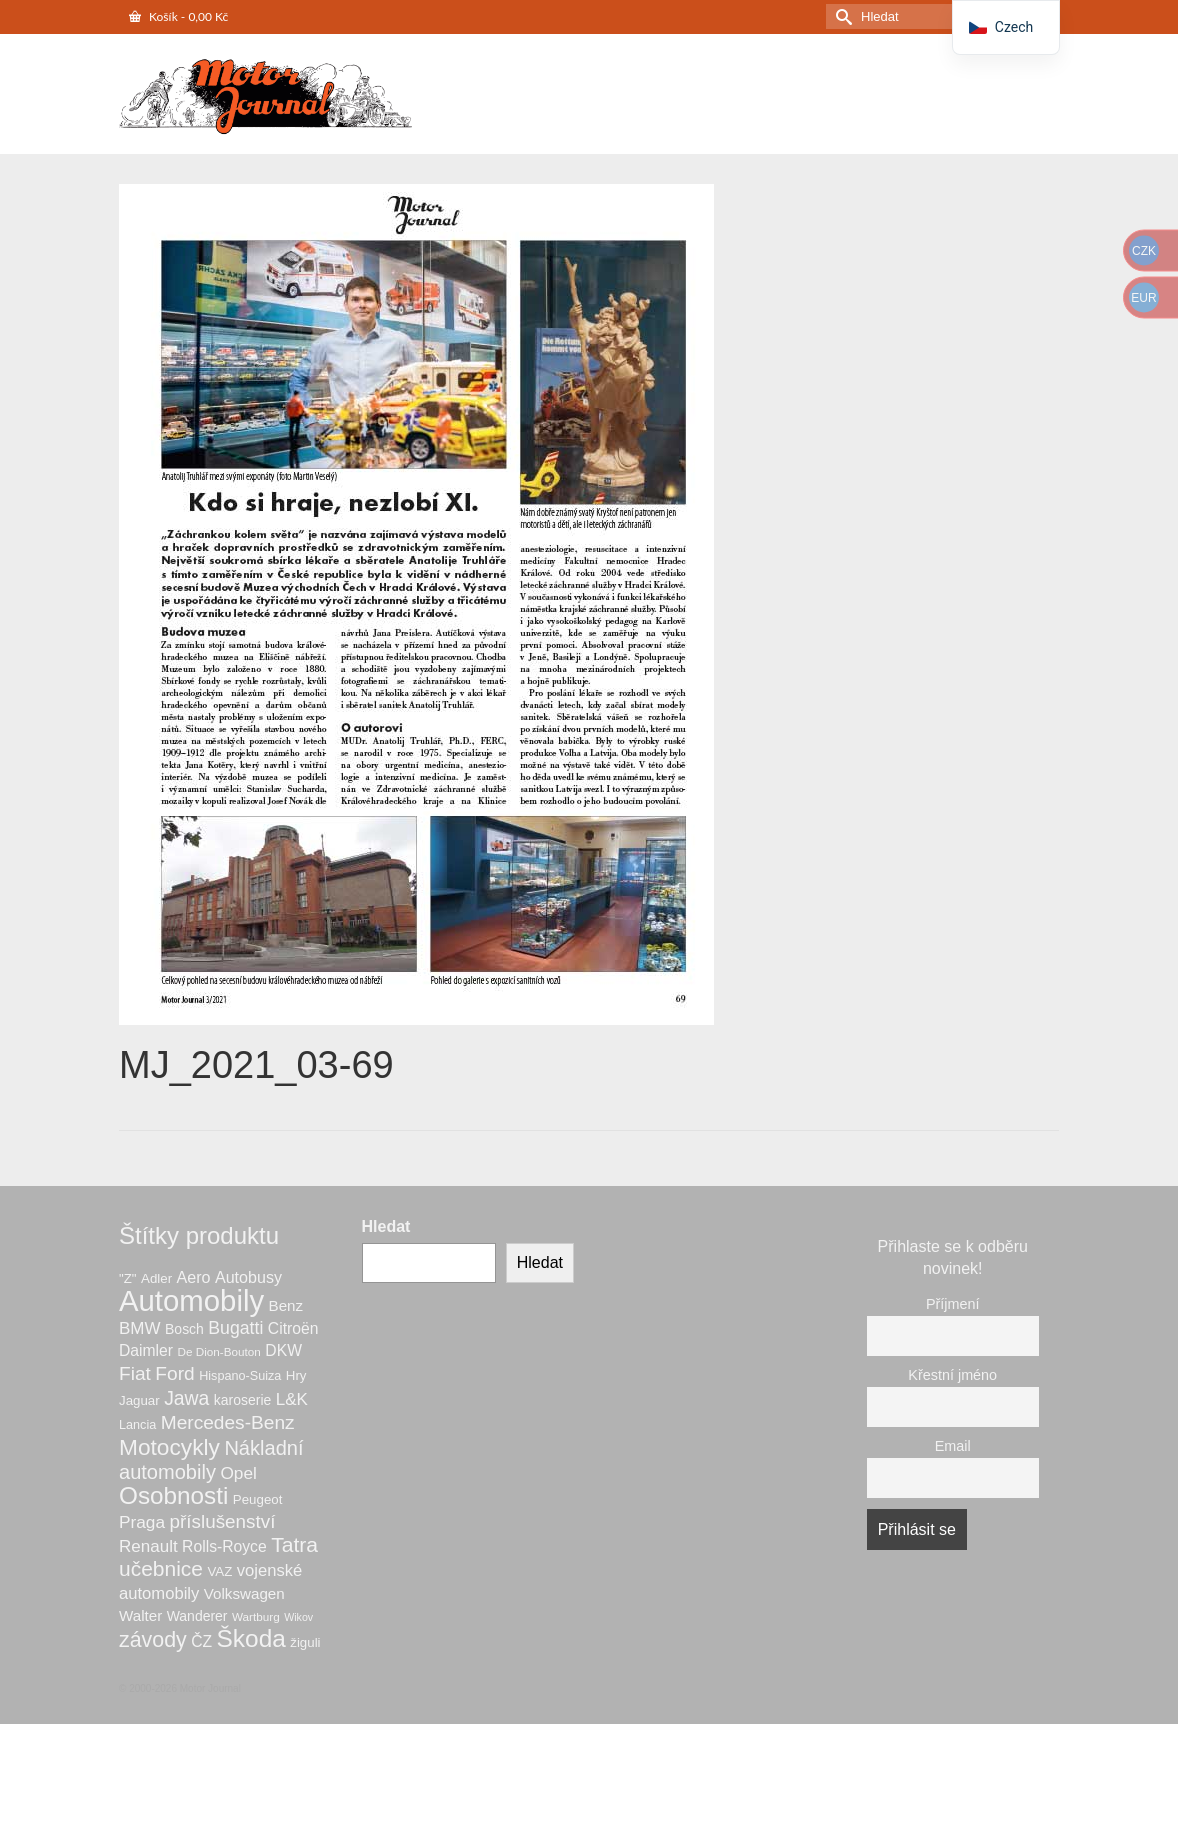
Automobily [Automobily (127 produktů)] (191, 1300)
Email (953, 1446)
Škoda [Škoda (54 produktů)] (251, 1638)
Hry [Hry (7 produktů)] (296, 1375)
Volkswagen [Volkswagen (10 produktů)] (244, 1593)
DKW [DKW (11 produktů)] (283, 1350)
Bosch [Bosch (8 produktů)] (184, 1329)
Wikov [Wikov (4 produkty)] (298, 1617)
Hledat (386, 1226)
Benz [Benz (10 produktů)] (286, 1305)
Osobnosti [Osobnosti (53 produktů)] (173, 1495)
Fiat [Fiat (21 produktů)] (135, 1373)
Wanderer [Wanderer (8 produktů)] (197, 1616)
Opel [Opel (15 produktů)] (238, 1473)
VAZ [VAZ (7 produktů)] (219, 1571)
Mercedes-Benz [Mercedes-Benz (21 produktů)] (228, 1422)
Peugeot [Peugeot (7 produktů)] (258, 1499)
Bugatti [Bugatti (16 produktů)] (235, 1328)
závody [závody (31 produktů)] (153, 1640)
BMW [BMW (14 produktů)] (140, 1328)
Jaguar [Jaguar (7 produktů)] (139, 1400)
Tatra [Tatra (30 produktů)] (294, 1544)
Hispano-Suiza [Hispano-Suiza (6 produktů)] (240, 1376)
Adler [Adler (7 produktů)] (156, 1278)
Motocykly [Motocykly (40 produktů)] (169, 1447)
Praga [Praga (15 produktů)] (142, 1522)
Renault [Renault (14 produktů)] (148, 1546)
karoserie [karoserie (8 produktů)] (242, 1400)
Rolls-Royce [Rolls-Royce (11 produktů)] (224, 1546)
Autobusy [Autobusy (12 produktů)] (248, 1277)
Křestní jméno (952, 1375)
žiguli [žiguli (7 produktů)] (305, 1642)
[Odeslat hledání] (841, 16)
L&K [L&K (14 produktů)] (292, 1399)
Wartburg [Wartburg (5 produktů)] (256, 1616)
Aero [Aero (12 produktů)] (194, 1277)
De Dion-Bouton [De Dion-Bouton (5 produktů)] (219, 1351)
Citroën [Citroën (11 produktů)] (293, 1328)
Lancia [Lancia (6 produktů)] (137, 1425)
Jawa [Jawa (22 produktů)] (186, 1398)
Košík (178, 16)
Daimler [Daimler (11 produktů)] (146, 1350)
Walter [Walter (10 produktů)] (140, 1615)
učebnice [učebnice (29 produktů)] (161, 1568)
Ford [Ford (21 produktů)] (174, 1373)
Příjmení (953, 1304)
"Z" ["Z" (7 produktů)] (128, 1278)
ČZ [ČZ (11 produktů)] (201, 1641)
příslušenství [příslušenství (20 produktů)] (223, 1521)
